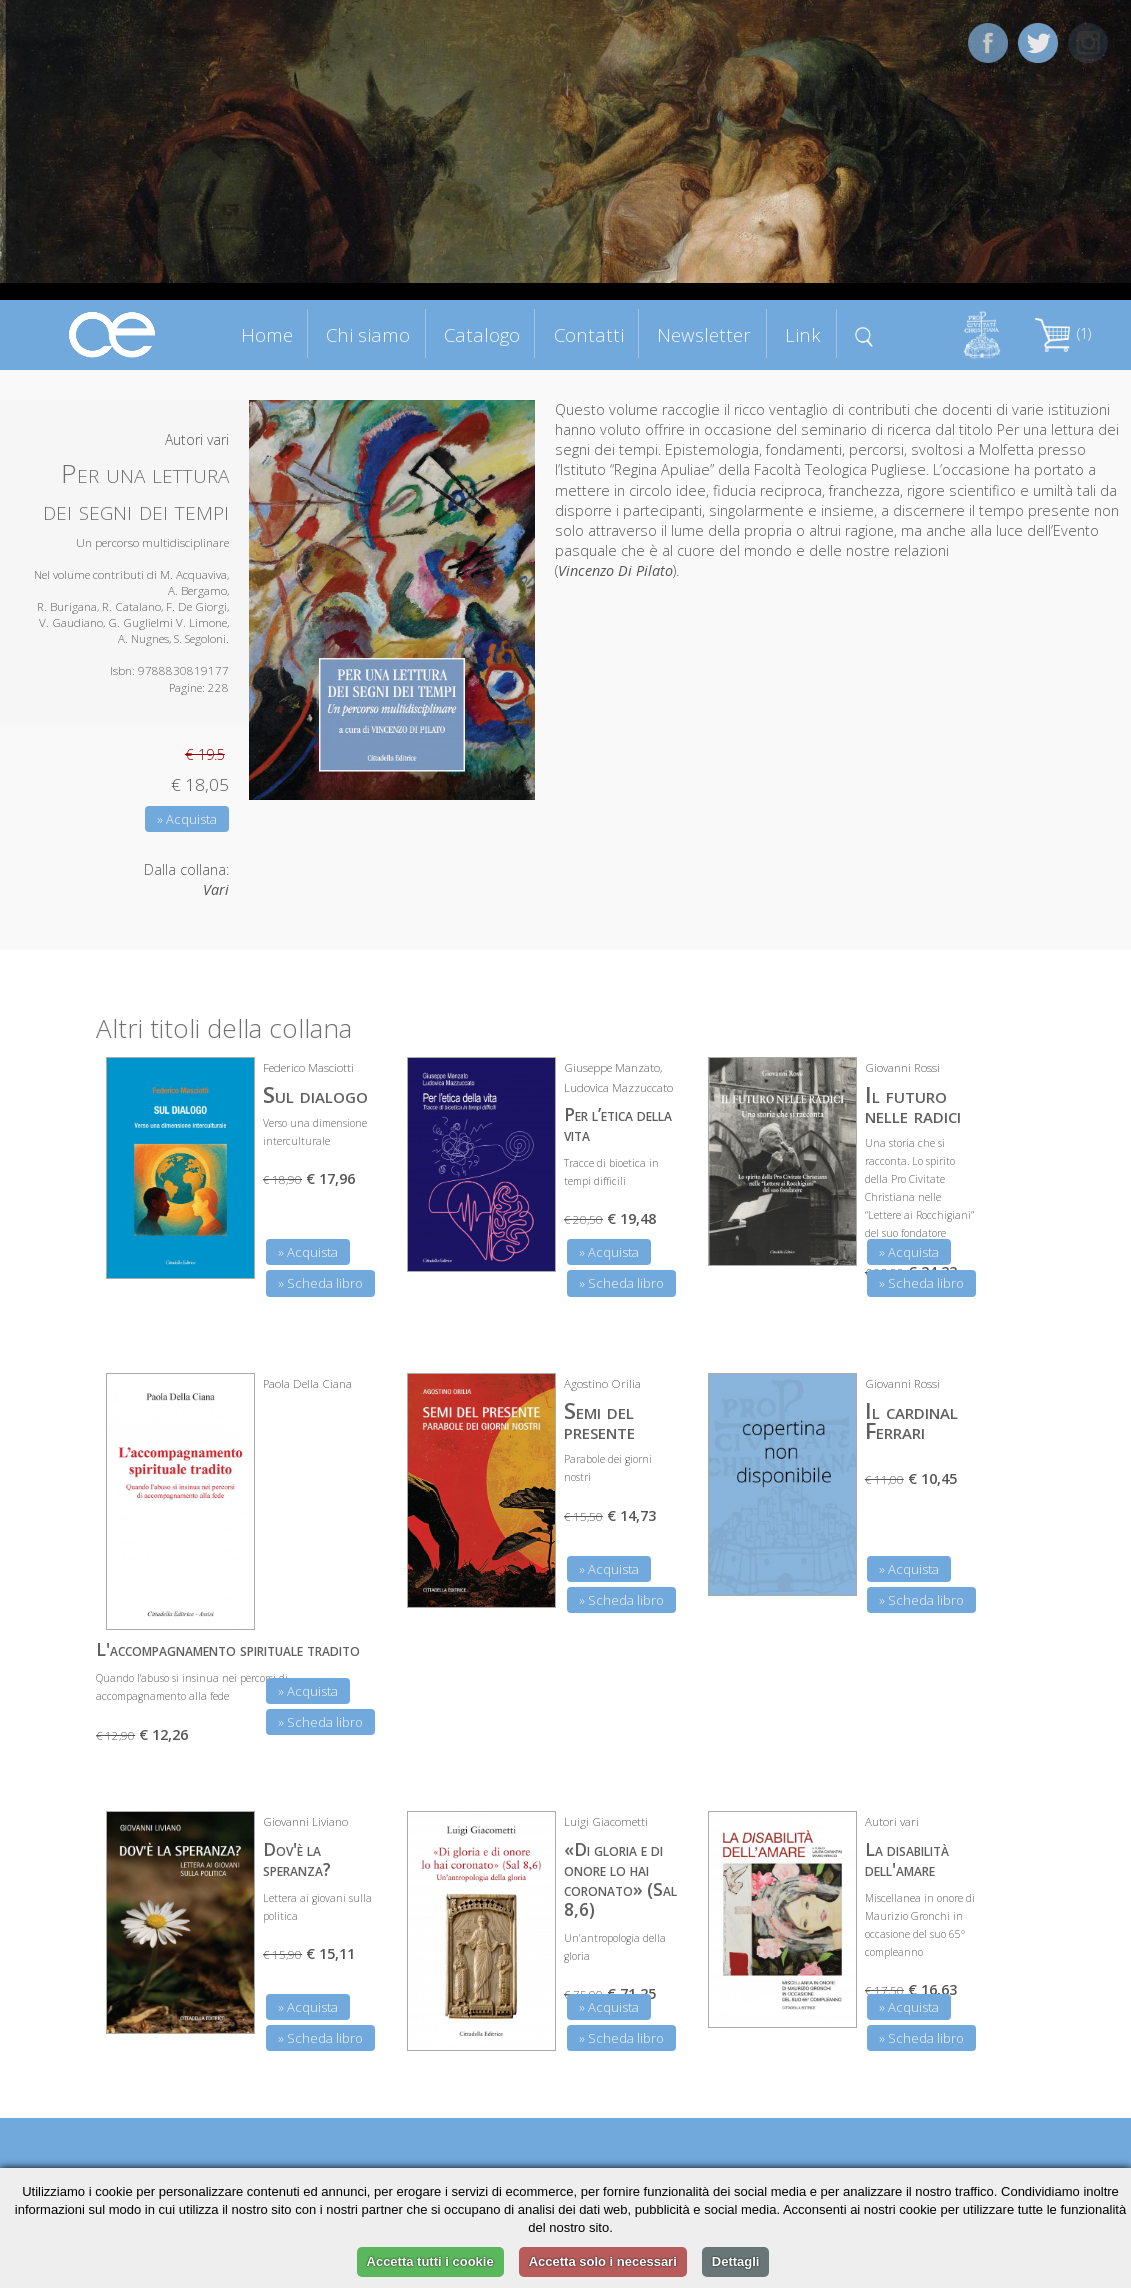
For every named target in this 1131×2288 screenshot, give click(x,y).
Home (267, 334)
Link (803, 334)
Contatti (589, 334)
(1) (1063, 333)
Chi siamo (368, 334)
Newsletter (704, 334)
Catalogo (482, 334)
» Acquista (187, 819)
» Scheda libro (320, 1283)
